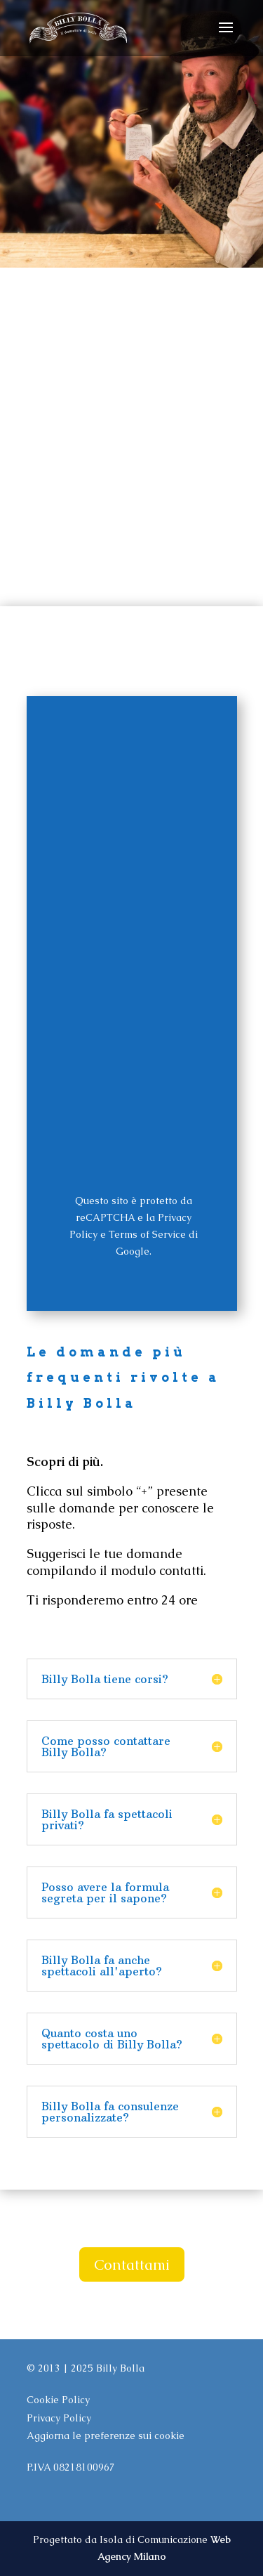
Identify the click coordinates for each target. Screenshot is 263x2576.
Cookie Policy (58, 2399)
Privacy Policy (59, 2418)
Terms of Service (147, 1234)
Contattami (132, 2264)
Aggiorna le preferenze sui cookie (105, 2435)
